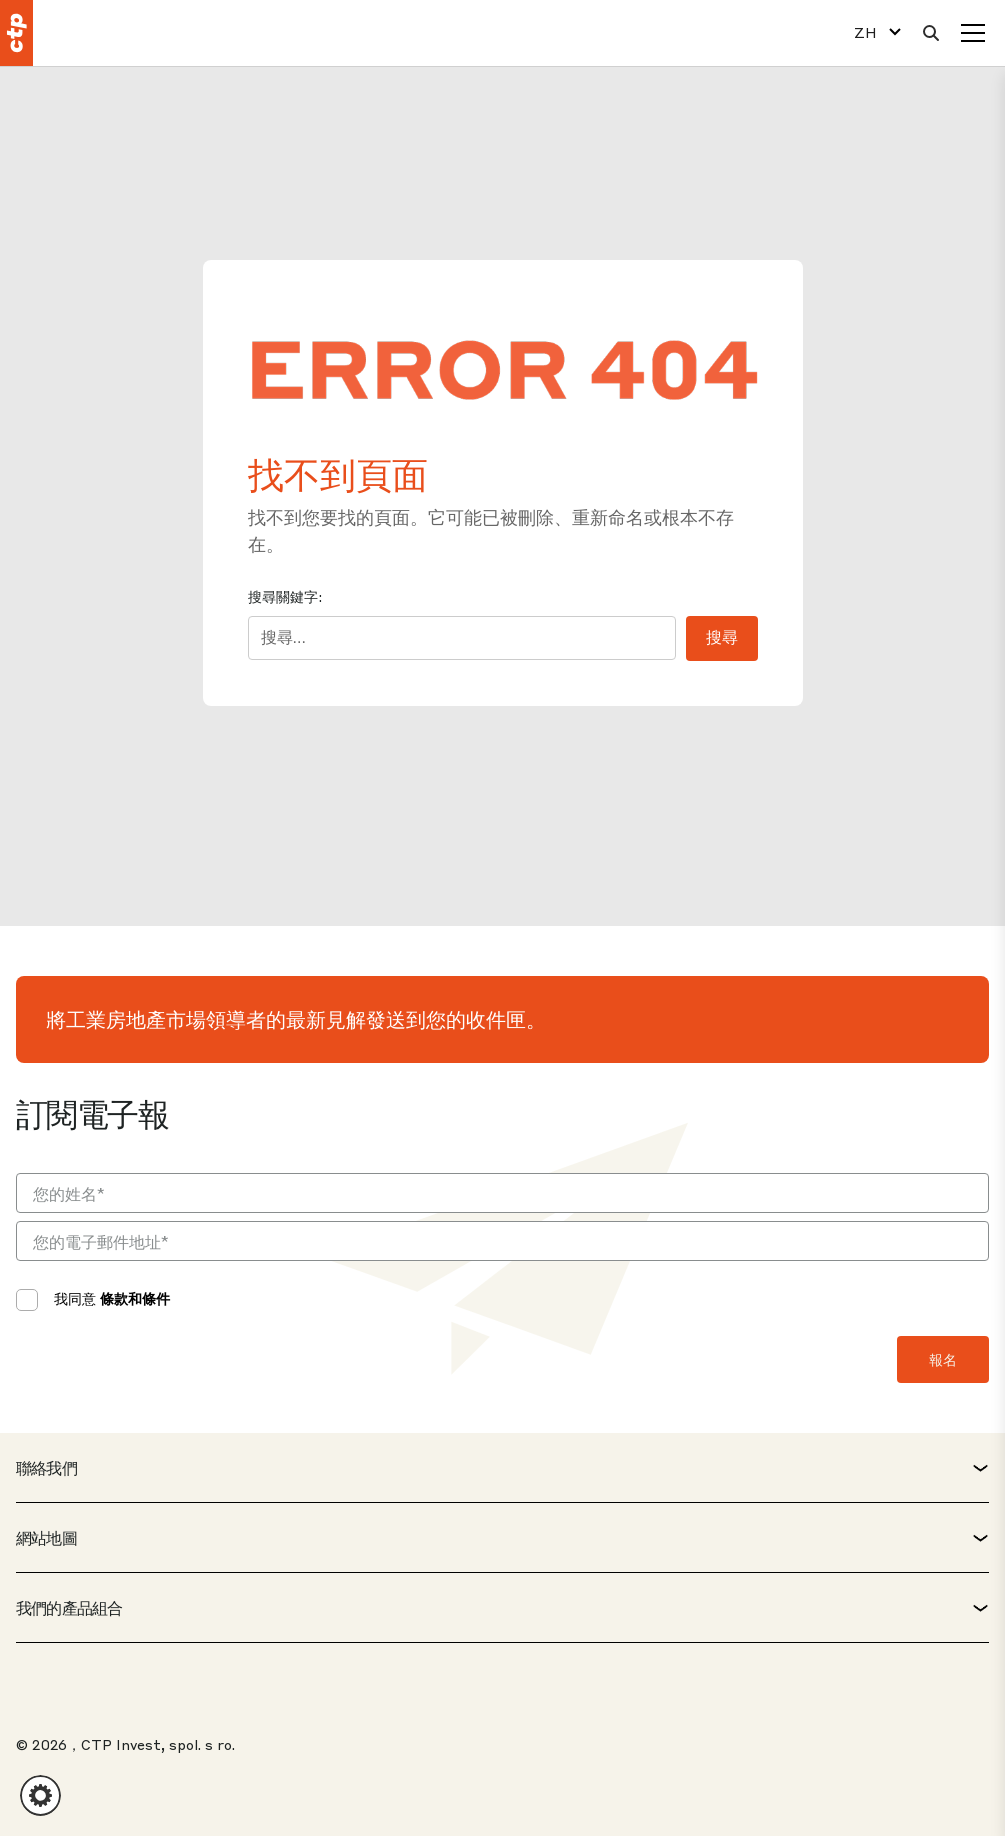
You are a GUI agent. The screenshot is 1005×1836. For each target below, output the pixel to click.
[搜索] (931, 33)
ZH (865, 32)
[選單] (973, 33)
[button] (40, 1795)
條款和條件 (135, 1298)
